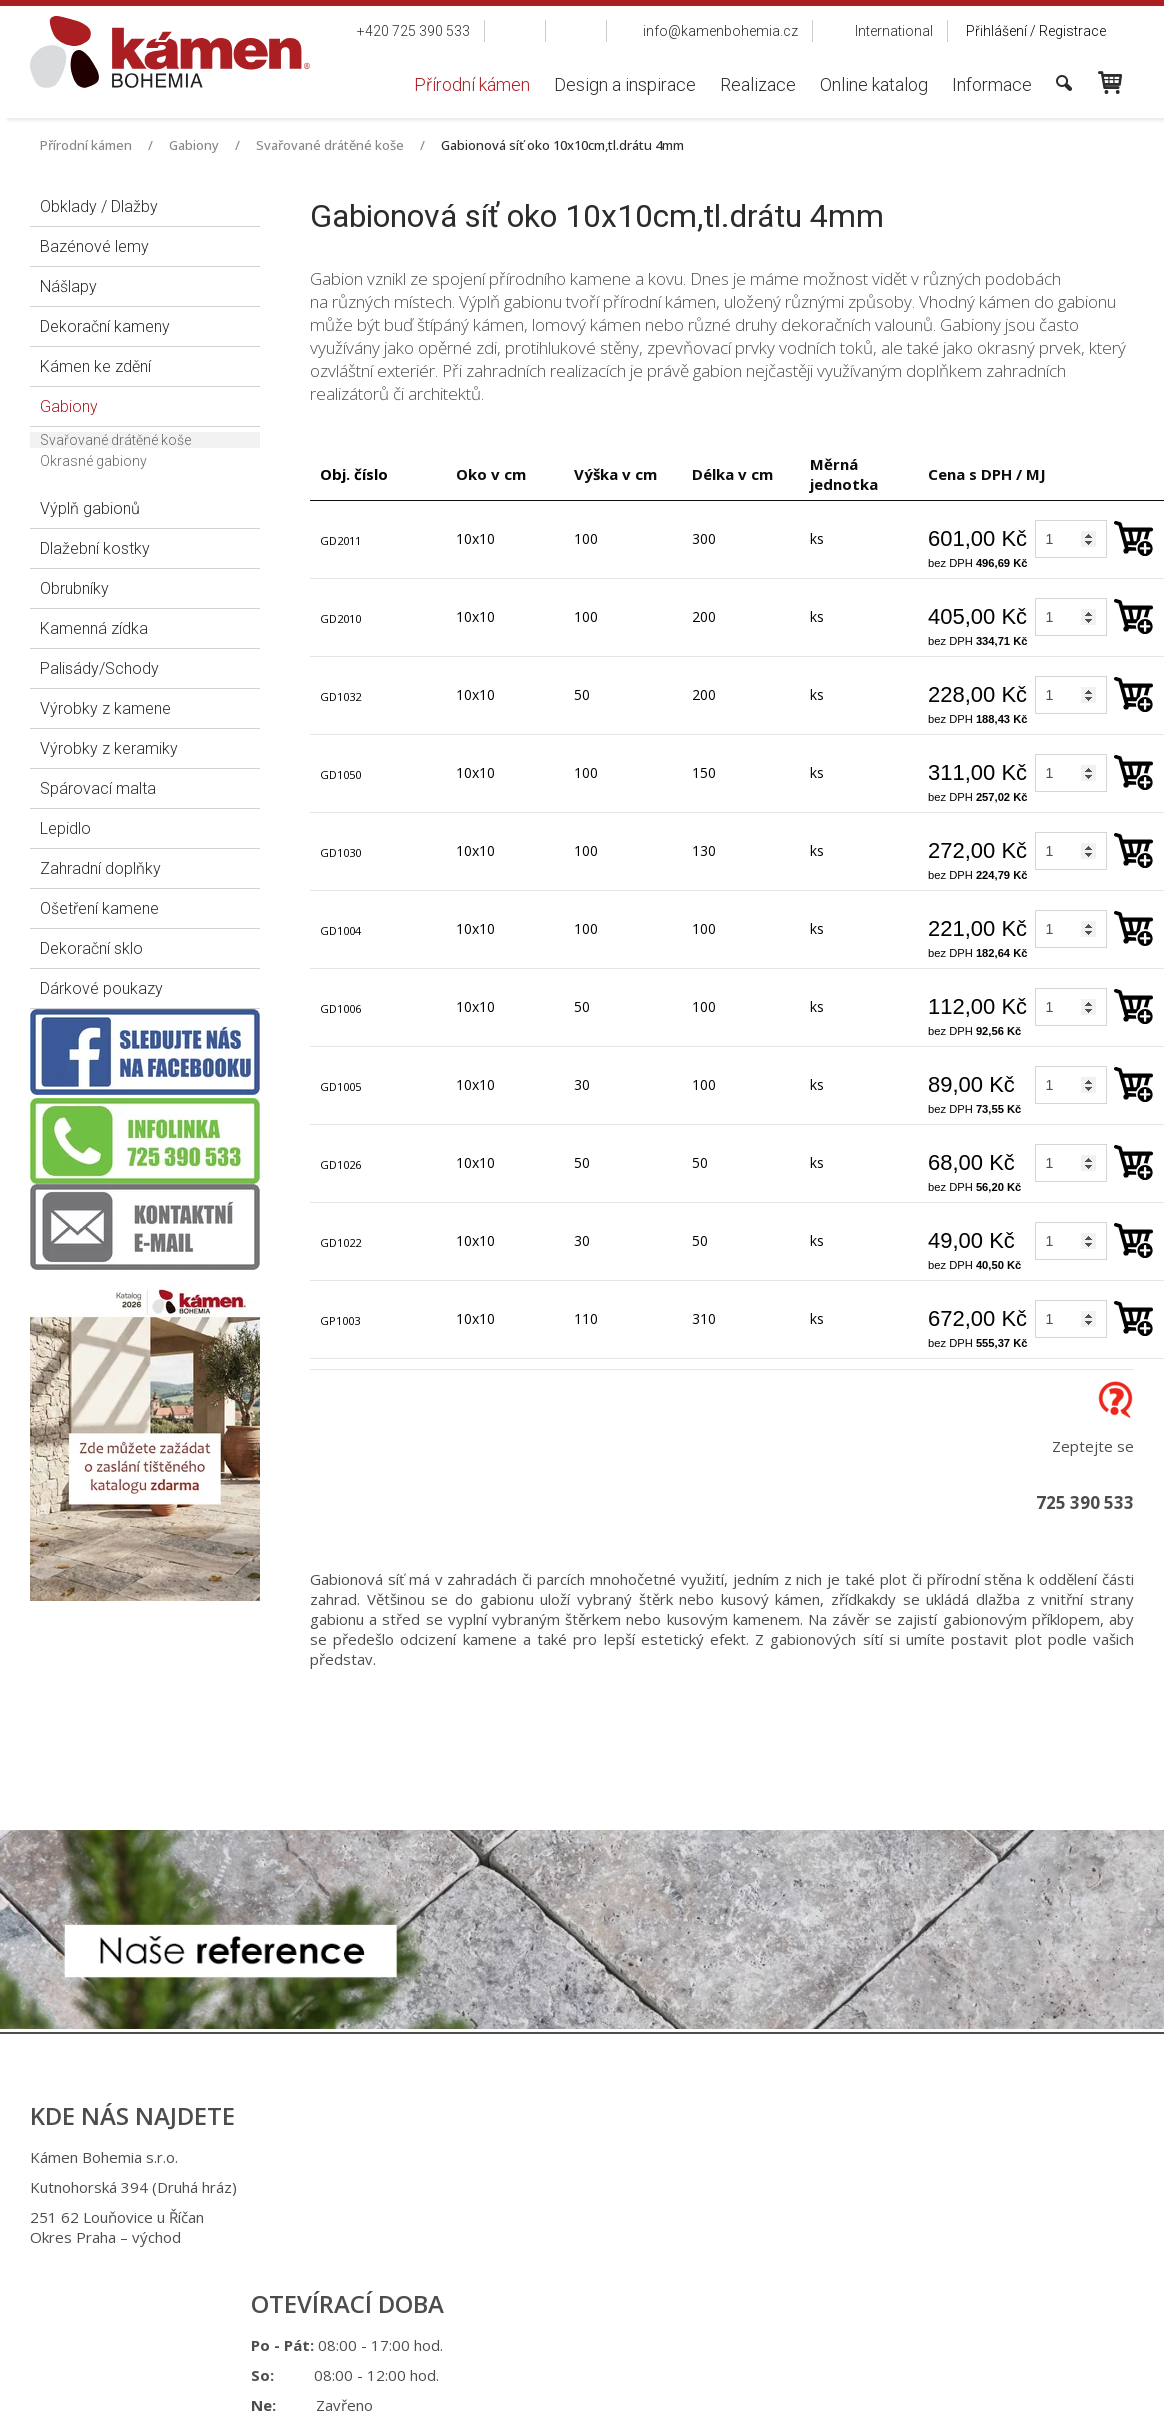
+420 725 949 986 (592, 2220)
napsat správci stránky (563, 2354)
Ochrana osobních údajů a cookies (742, 2354)
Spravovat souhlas (910, 2354)
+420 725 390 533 (589, 2190)
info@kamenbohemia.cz (598, 2270)
